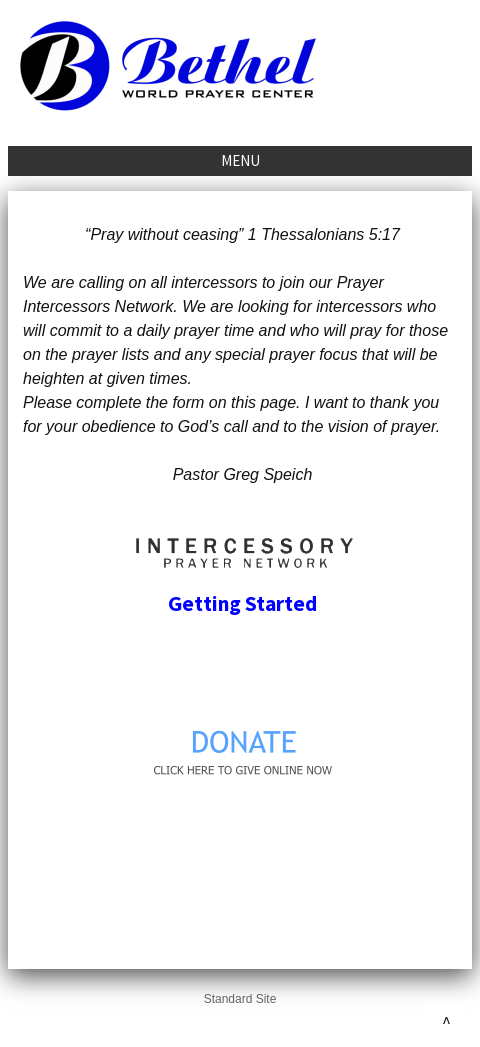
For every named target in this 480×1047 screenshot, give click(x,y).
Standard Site (240, 999)
